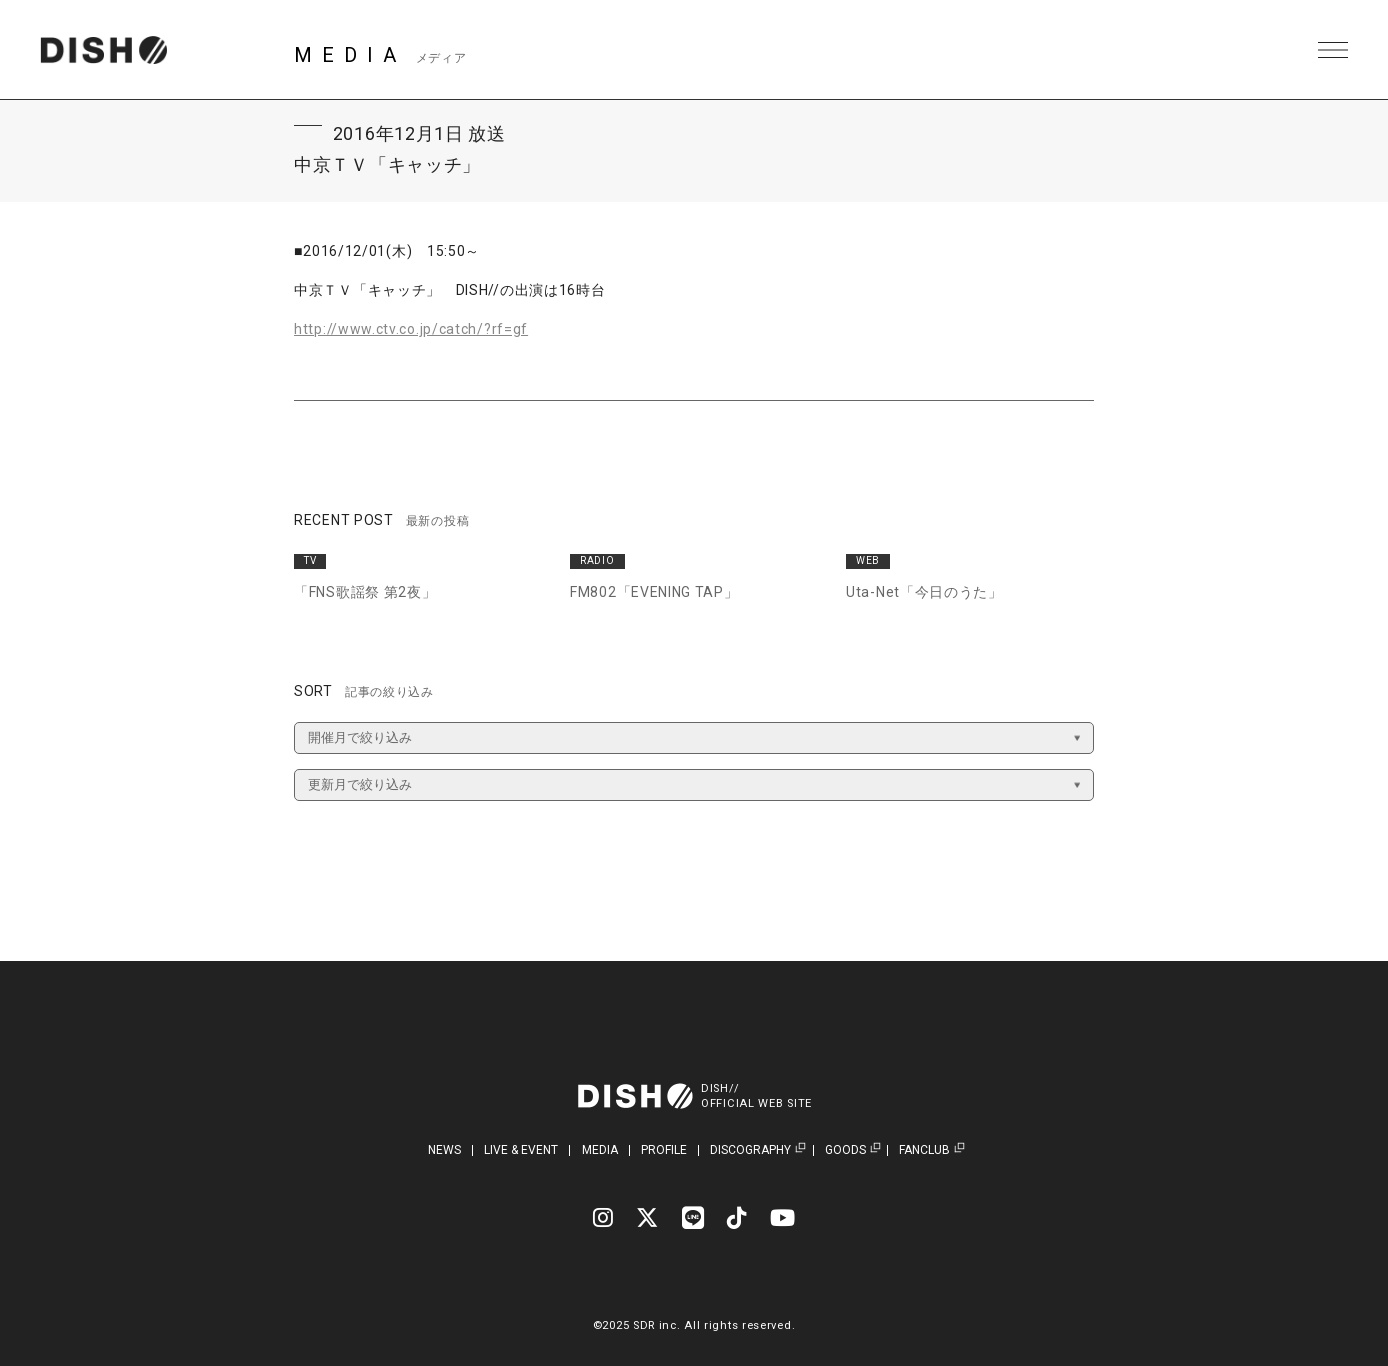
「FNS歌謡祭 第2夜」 (365, 592)
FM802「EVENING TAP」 (654, 592)
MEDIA (600, 1150)
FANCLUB (924, 1150)
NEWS (444, 1150)
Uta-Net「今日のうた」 (924, 592)
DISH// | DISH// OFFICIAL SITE (103, 50)
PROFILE (664, 1150)
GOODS (845, 1150)
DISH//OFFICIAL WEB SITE (756, 1096)
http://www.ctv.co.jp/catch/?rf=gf (411, 329)
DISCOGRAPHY (750, 1150)
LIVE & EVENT (521, 1150)
